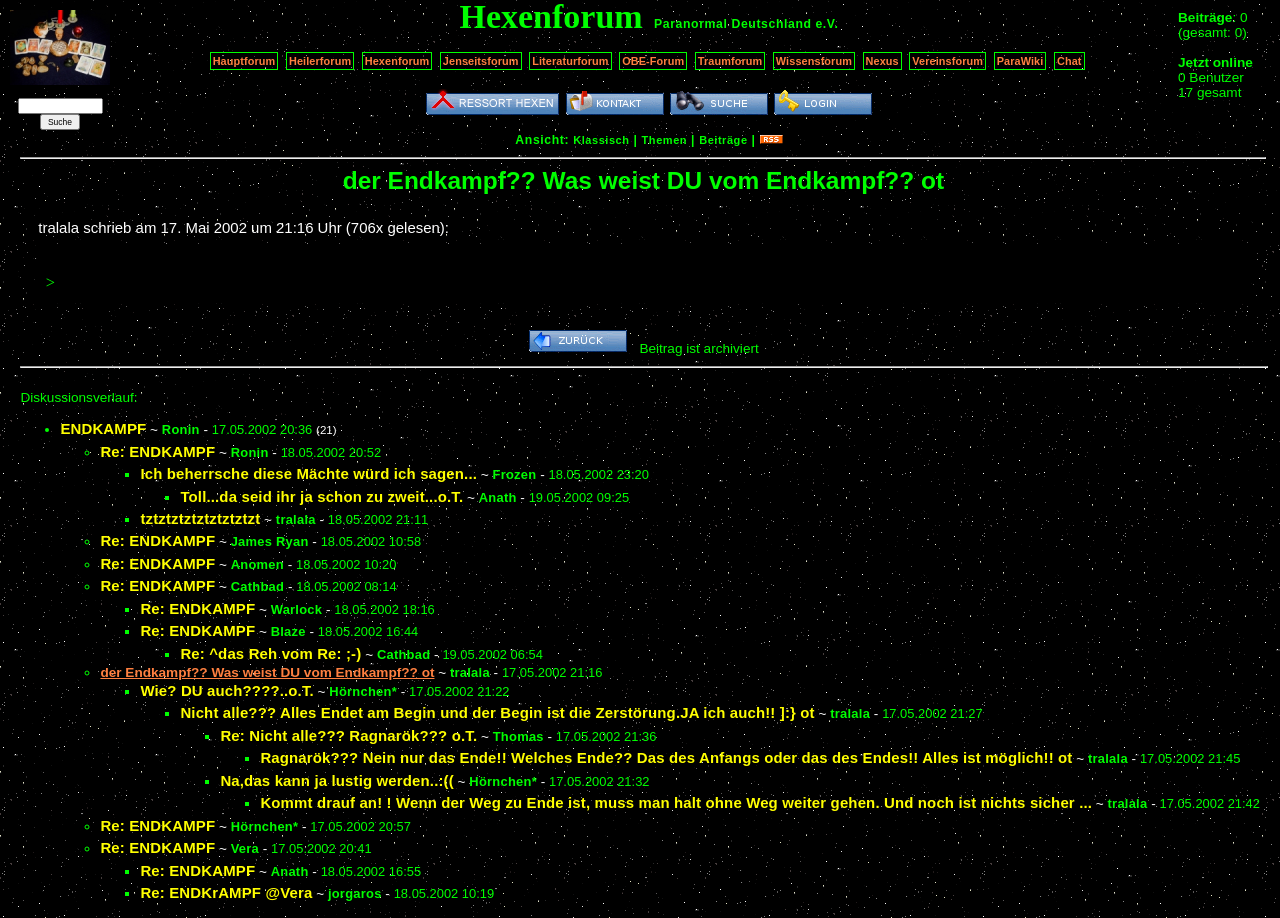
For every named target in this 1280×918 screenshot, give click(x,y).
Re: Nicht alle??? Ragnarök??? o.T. (348, 735)
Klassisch (601, 140)
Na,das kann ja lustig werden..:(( (336, 780)
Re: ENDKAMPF (157, 451)
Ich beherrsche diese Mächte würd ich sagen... (308, 473)
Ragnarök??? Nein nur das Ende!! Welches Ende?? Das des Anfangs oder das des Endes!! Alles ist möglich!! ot (666, 757)
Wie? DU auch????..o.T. (226, 690)
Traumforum (730, 61)
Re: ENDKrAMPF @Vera (226, 892)
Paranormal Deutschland (733, 24)
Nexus (882, 61)
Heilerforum (320, 61)
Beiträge (723, 140)
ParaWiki (1020, 61)
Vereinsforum (947, 61)
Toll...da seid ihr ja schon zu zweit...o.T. (321, 496)
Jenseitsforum (481, 61)
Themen (664, 140)
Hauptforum (244, 61)
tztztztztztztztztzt (200, 518)
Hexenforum (397, 61)
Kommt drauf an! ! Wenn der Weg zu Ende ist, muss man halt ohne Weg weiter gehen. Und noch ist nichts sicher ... (676, 802)
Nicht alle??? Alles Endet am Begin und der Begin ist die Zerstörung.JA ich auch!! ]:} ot (497, 712)
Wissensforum (814, 61)
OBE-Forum (653, 61)
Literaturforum (570, 61)
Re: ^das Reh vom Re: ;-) (270, 653)
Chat (1069, 61)
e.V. (826, 24)
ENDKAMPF (103, 428)
